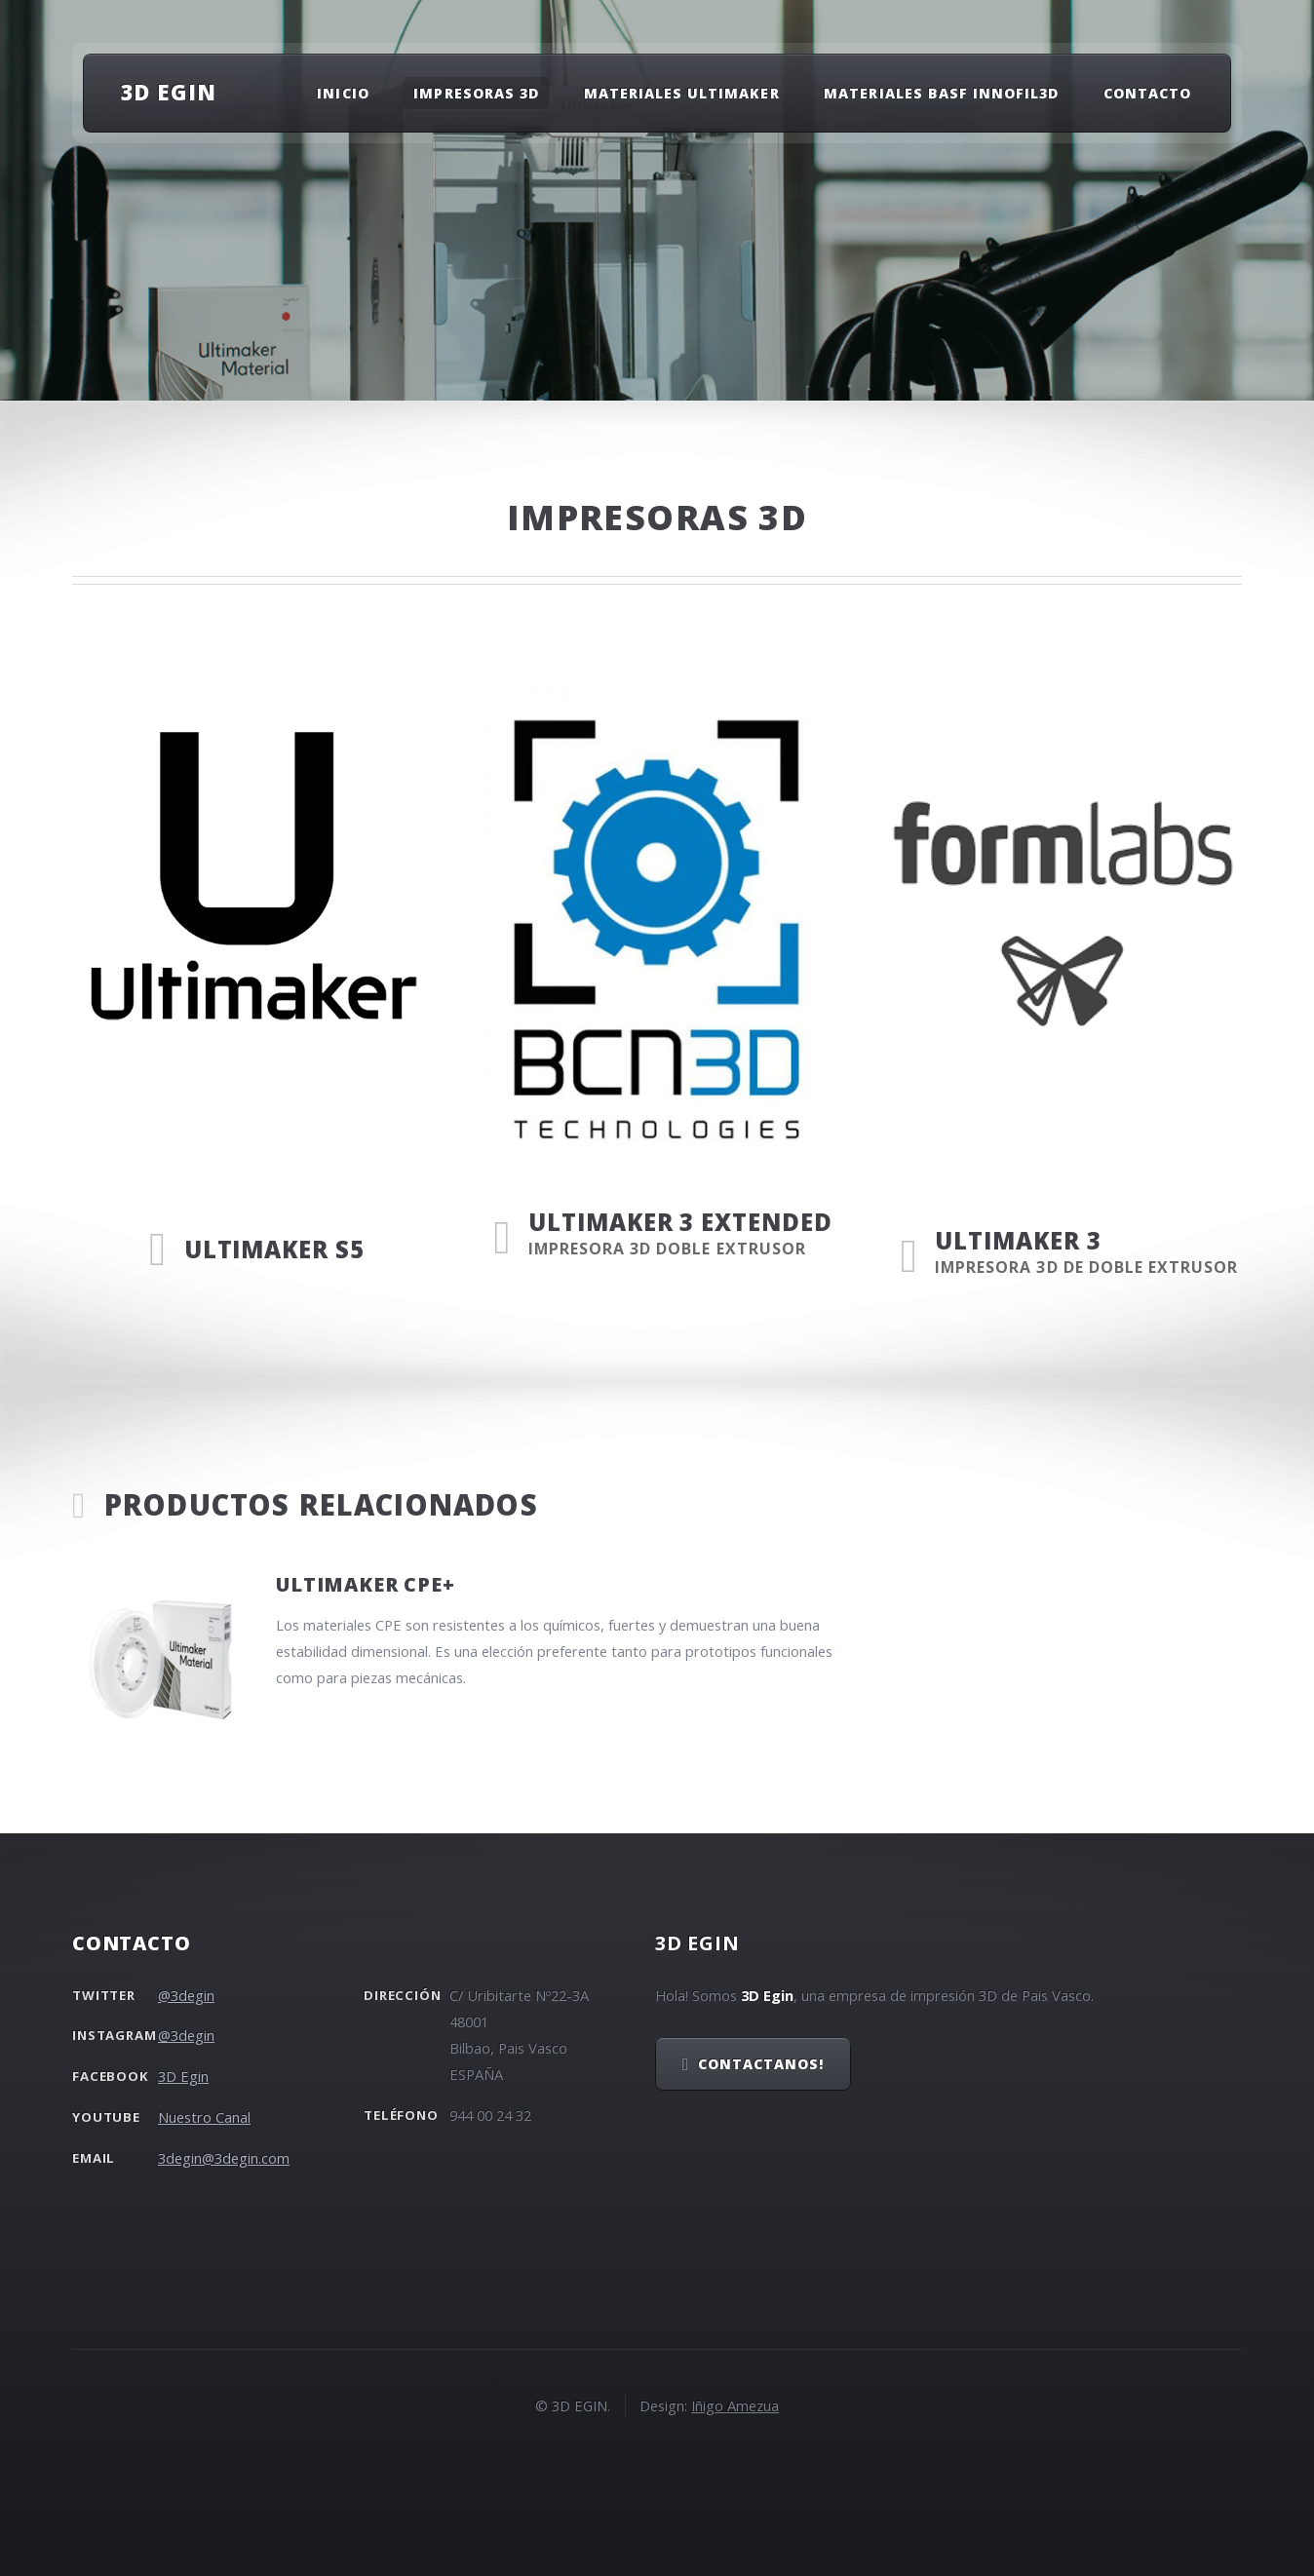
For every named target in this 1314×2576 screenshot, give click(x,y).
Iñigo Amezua (735, 2405)
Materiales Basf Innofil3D (941, 93)
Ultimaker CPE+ (365, 1584)
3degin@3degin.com (224, 2158)
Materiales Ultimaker (682, 93)
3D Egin (183, 2076)
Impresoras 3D (476, 93)
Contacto (1147, 93)
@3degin (186, 1995)
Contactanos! (761, 2064)
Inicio (342, 93)
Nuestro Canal (204, 2117)
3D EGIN (168, 91)
